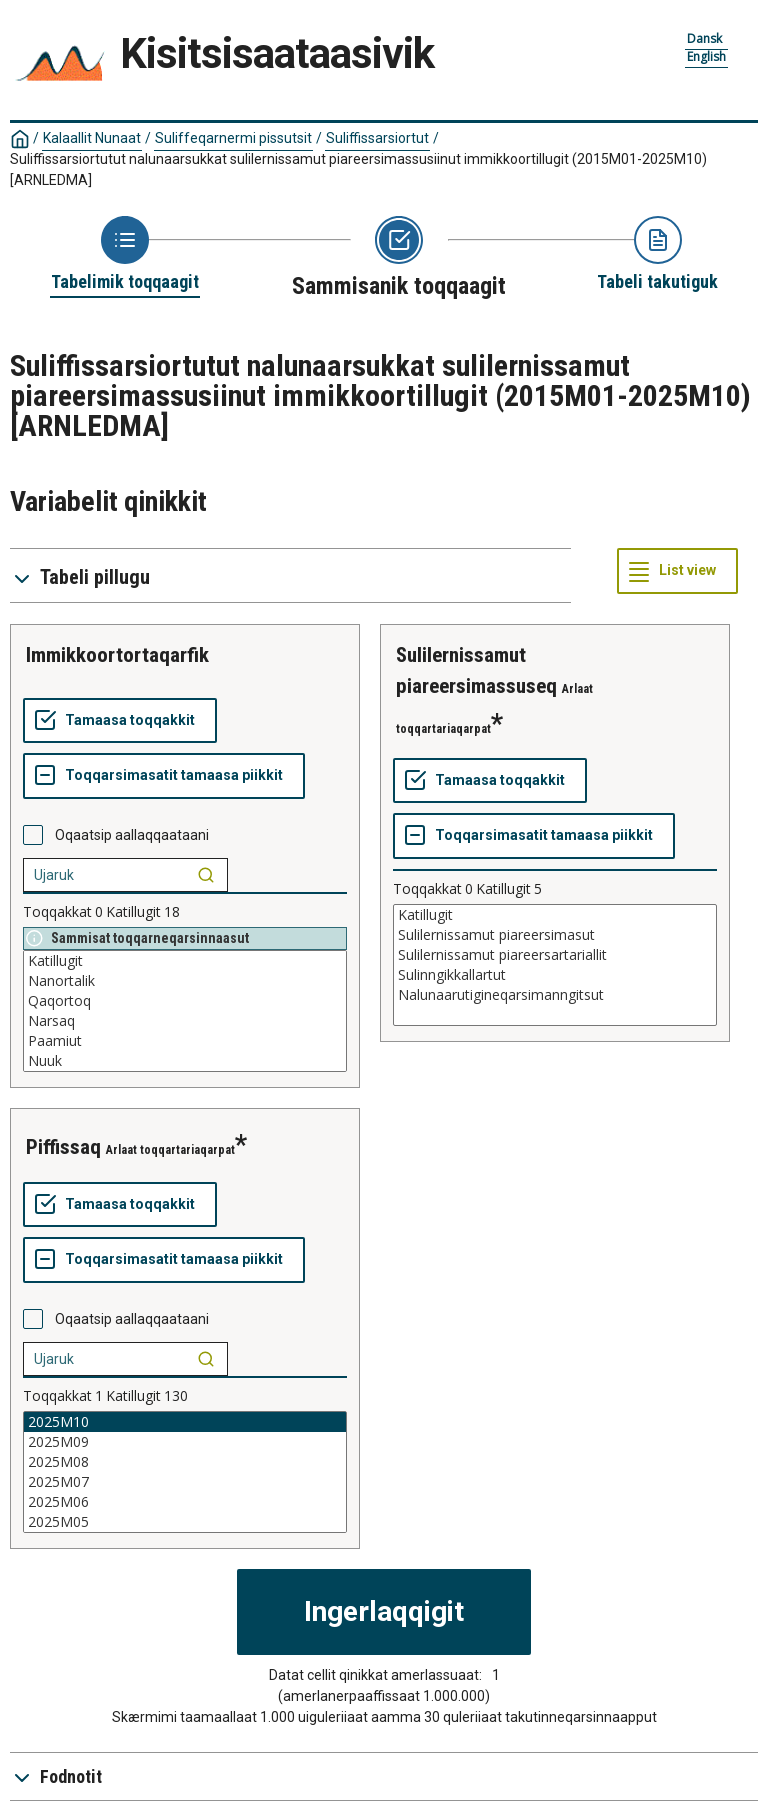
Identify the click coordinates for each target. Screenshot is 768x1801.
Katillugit (185, 961)
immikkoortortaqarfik (117, 655)
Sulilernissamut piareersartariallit (555, 955)
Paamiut (185, 1041)
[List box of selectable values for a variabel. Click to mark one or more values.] (185, 1011)
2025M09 (185, 1442)
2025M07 (185, 1482)
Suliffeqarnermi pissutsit (233, 138)
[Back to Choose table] (125, 255)
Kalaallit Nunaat (92, 138)
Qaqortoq (185, 1001)
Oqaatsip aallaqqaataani (132, 835)
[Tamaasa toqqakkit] (120, 721)
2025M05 (185, 1522)
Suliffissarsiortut (377, 138)
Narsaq (185, 1021)
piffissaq (63, 1147)
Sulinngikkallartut (555, 975)
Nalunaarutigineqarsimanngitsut (555, 995)
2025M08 (185, 1462)
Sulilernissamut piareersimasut (555, 935)
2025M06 (185, 1502)
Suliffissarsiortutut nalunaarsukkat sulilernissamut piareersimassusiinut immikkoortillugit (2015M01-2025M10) (358, 169)
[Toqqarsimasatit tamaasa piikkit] (164, 776)
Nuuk (185, 1061)
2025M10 (185, 1422)
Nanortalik (185, 981)
